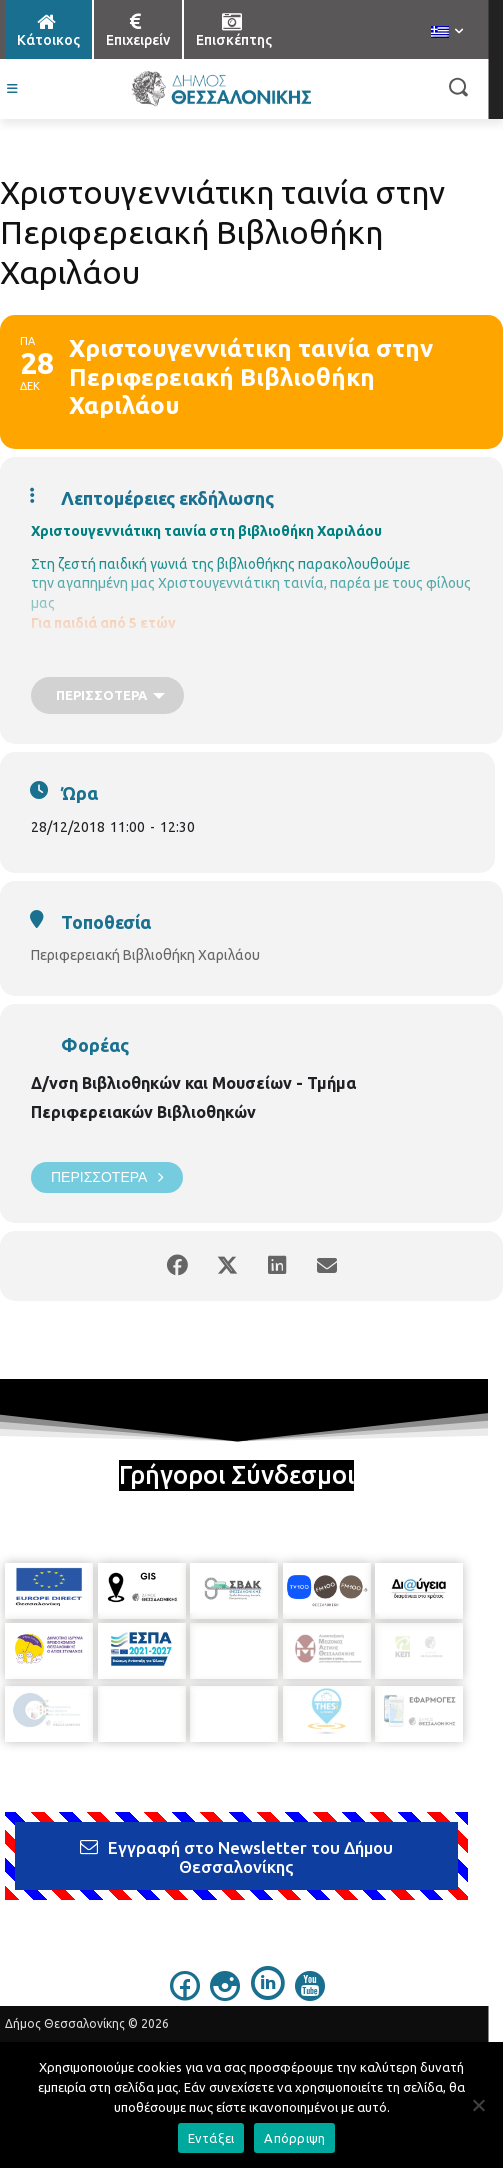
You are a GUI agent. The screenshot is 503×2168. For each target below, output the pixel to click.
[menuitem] (447, 33)
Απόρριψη (294, 2138)
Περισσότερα (107, 1177)
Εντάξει (211, 2138)
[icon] (185, 1981)
